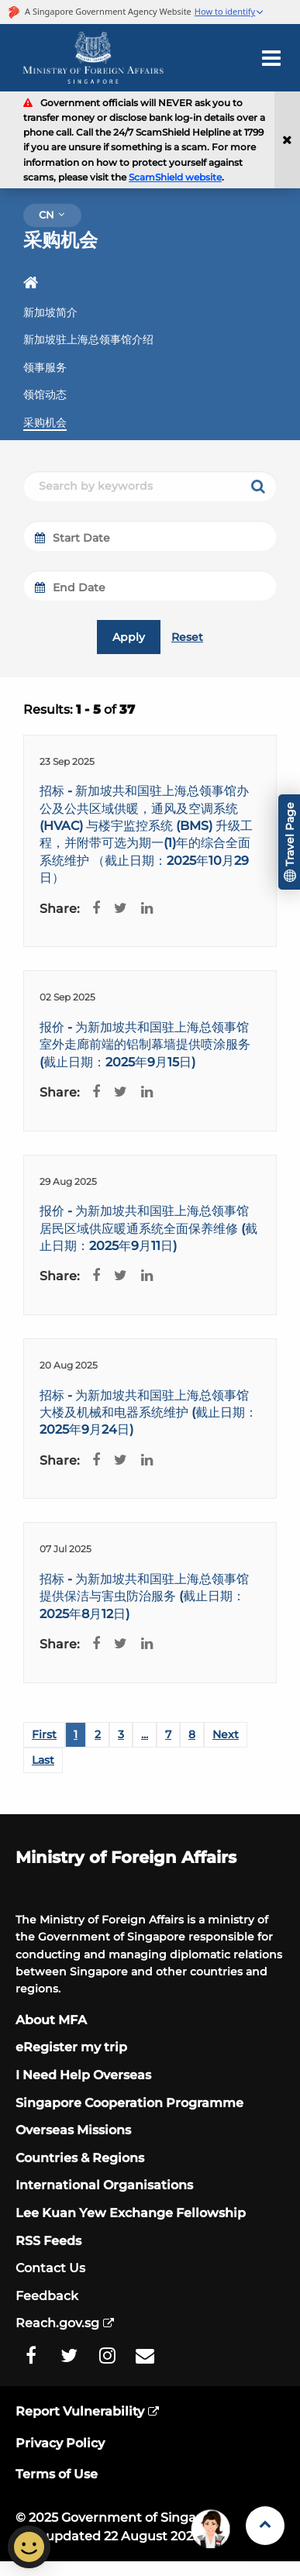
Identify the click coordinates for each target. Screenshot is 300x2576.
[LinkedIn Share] (143, 908)
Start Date (72, 538)
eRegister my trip (71, 2047)
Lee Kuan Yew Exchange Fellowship (131, 2213)
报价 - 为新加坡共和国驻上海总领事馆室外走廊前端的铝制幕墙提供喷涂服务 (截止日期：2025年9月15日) (145, 1044)
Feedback (47, 2295)
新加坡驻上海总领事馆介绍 (88, 339)
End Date (70, 587)
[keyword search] (258, 486)
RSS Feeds (48, 2240)
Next (225, 1734)
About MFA (51, 2020)
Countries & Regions (80, 2158)
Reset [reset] (187, 637)
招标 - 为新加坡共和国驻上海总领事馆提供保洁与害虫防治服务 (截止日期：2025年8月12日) (144, 1596)
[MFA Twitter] (68, 2356)
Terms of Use (57, 2474)
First (44, 1734)
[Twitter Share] (116, 908)
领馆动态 (45, 394)
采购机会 (45, 422)
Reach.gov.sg (57, 2323)
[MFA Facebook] (31, 2356)
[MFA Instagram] (106, 2356)
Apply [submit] (128, 637)
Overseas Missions (73, 2130)
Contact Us (50, 2268)
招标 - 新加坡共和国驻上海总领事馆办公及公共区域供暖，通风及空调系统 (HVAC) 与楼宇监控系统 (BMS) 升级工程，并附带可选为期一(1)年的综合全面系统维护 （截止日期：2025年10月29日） (146, 834)
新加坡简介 (50, 312)
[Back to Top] (265, 2525)
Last (43, 1760)
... (144, 1734)
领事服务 (45, 367)
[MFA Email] (144, 2356)
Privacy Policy (60, 2443)
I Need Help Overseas (83, 2075)
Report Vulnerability (80, 2411)
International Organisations (104, 2185)
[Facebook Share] (92, 908)
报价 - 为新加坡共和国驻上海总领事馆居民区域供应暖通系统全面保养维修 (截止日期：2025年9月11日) (148, 1228)
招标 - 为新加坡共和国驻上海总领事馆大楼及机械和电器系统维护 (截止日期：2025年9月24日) (148, 1413)
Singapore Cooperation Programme (129, 2103)
